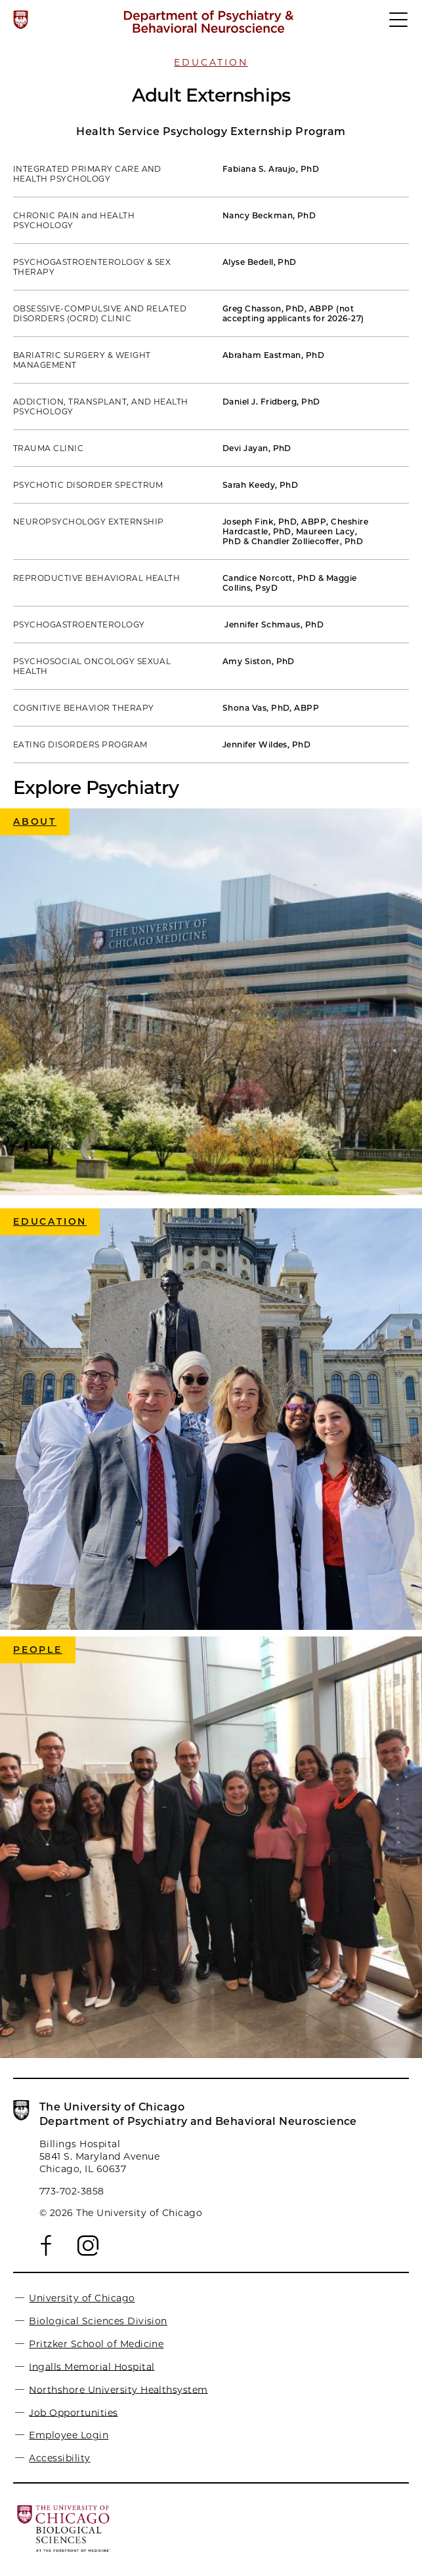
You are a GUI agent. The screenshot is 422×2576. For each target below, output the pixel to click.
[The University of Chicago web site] (20, 19)
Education (210, 62)
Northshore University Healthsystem (118, 2389)
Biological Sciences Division (98, 2321)
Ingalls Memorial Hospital (91, 2366)
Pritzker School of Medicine (96, 2344)
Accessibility (59, 2458)
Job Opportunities (73, 2412)
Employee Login (68, 2435)
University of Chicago (82, 2298)
